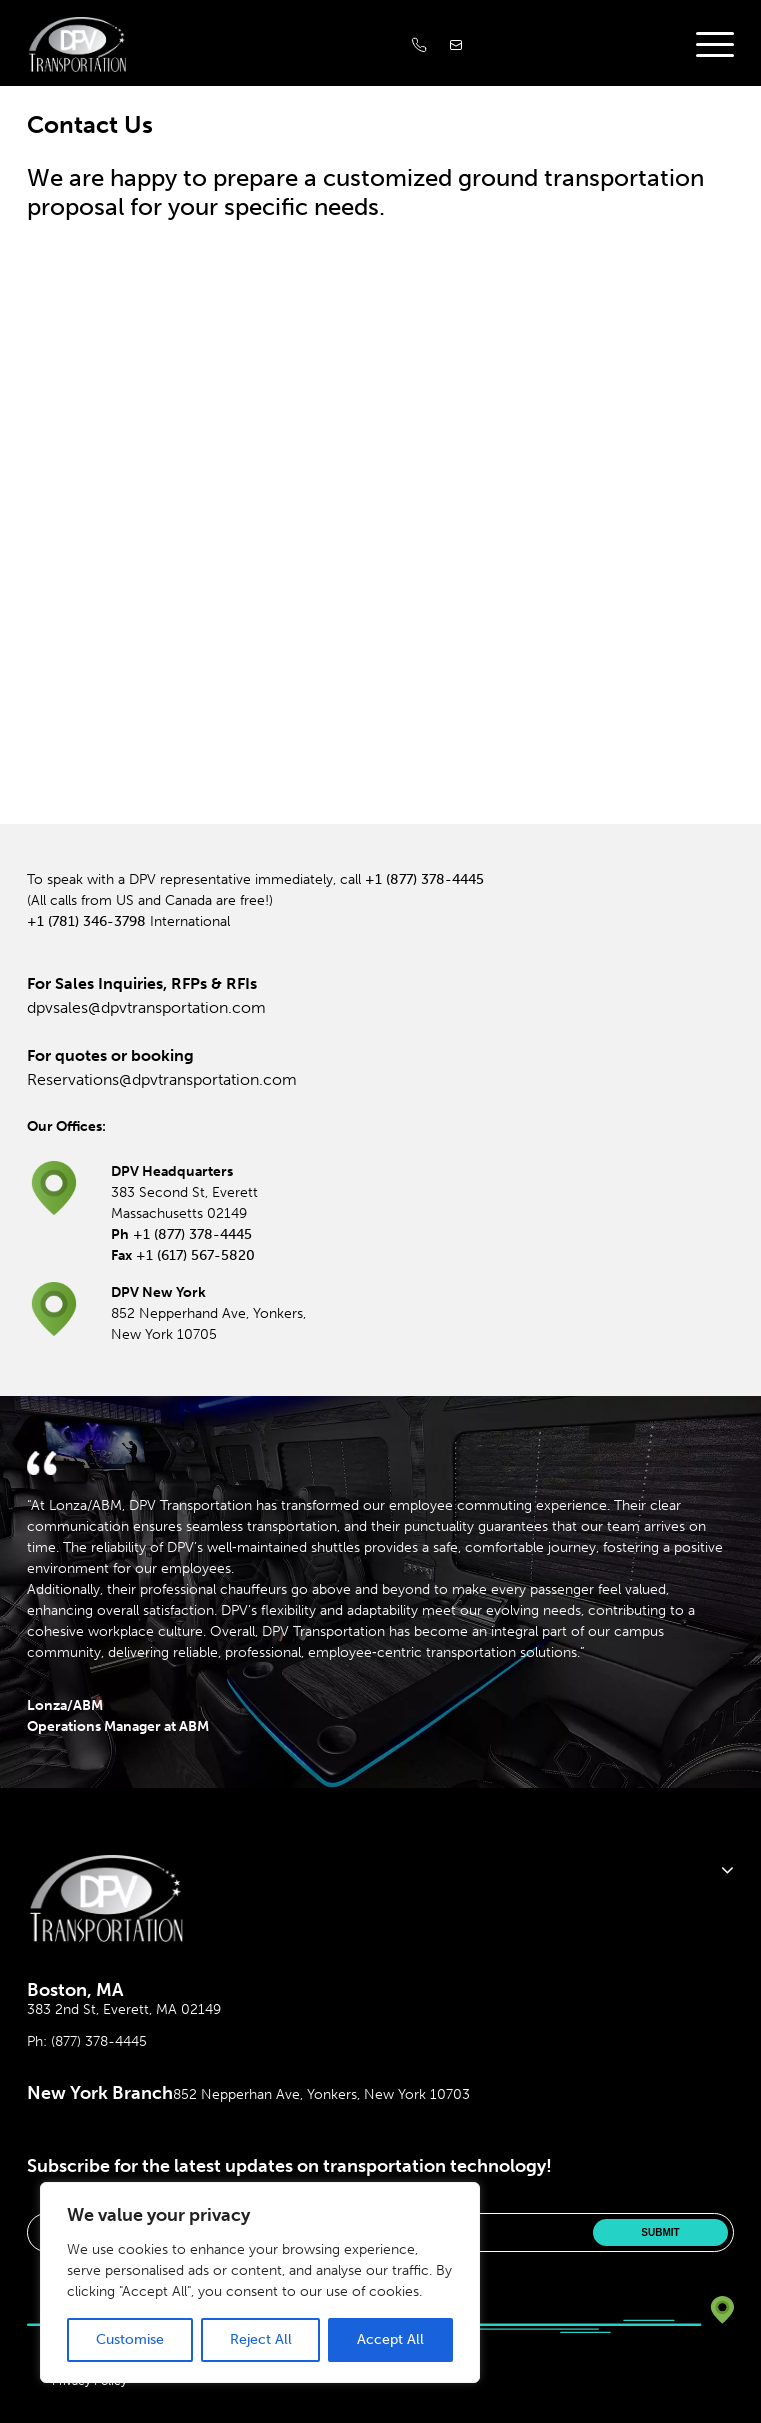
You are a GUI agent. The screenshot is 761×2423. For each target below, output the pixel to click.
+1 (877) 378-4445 (424, 879)
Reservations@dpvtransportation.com (162, 1079)
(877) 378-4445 (99, 2041)
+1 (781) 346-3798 (86, 921)
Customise (130, 2339)
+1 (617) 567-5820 (195, 1255)
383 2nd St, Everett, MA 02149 (124, 2009)
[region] (260, 2282)
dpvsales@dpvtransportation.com (146, 1007)
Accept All (390, 2339)
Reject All (261, 2339)
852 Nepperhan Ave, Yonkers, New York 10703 (321, 2094)
